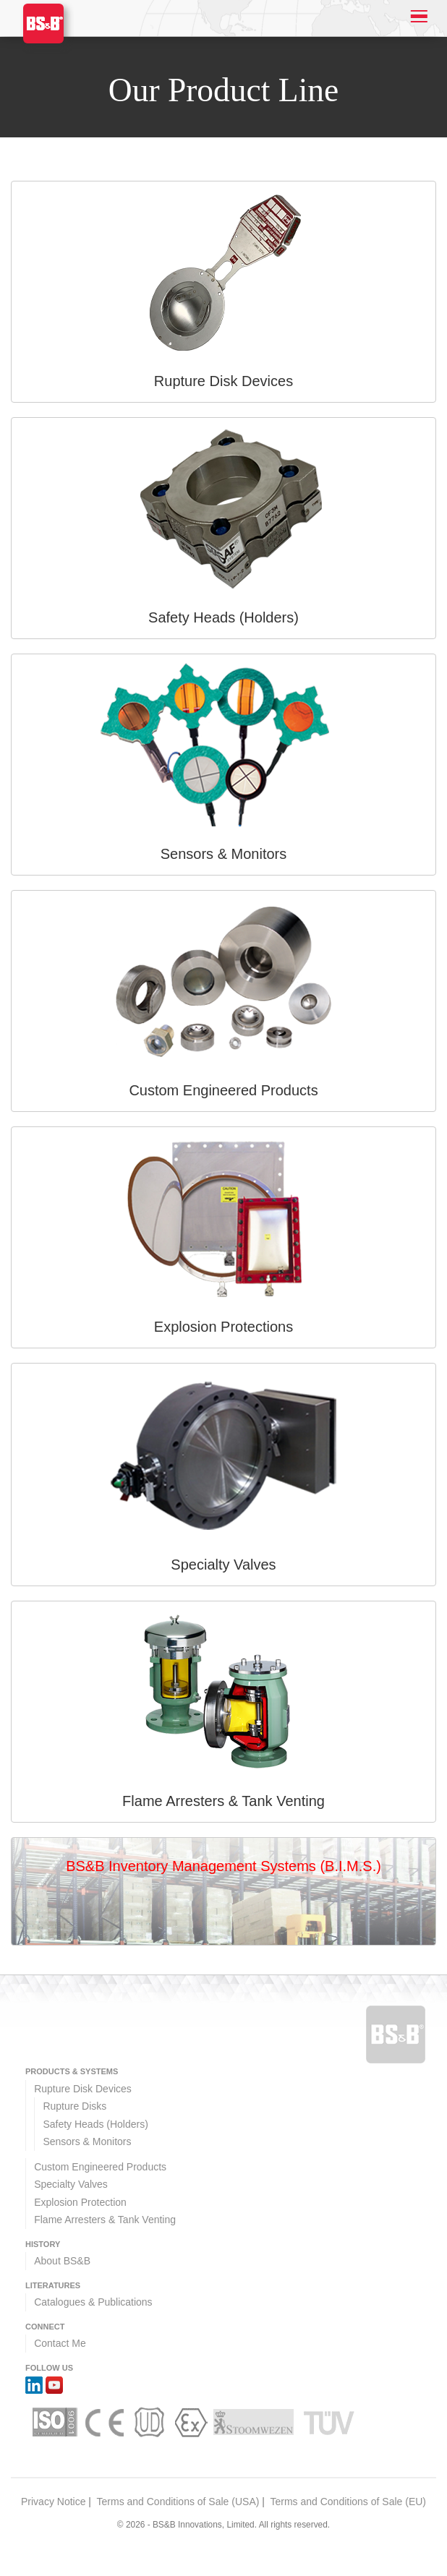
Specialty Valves (71, 2184)
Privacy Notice (53, 2501)
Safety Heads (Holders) (95, 2124)
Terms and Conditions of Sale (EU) (348, 2501)
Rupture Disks (74, 2106)
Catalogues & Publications (93, 2302)
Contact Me (60, 2343)
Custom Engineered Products (100, 2167)
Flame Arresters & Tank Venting (105, 2219)
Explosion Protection (80, 2202)
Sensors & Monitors (87, 2141)
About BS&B (62, 2261)
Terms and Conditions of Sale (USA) (178, 2501)
